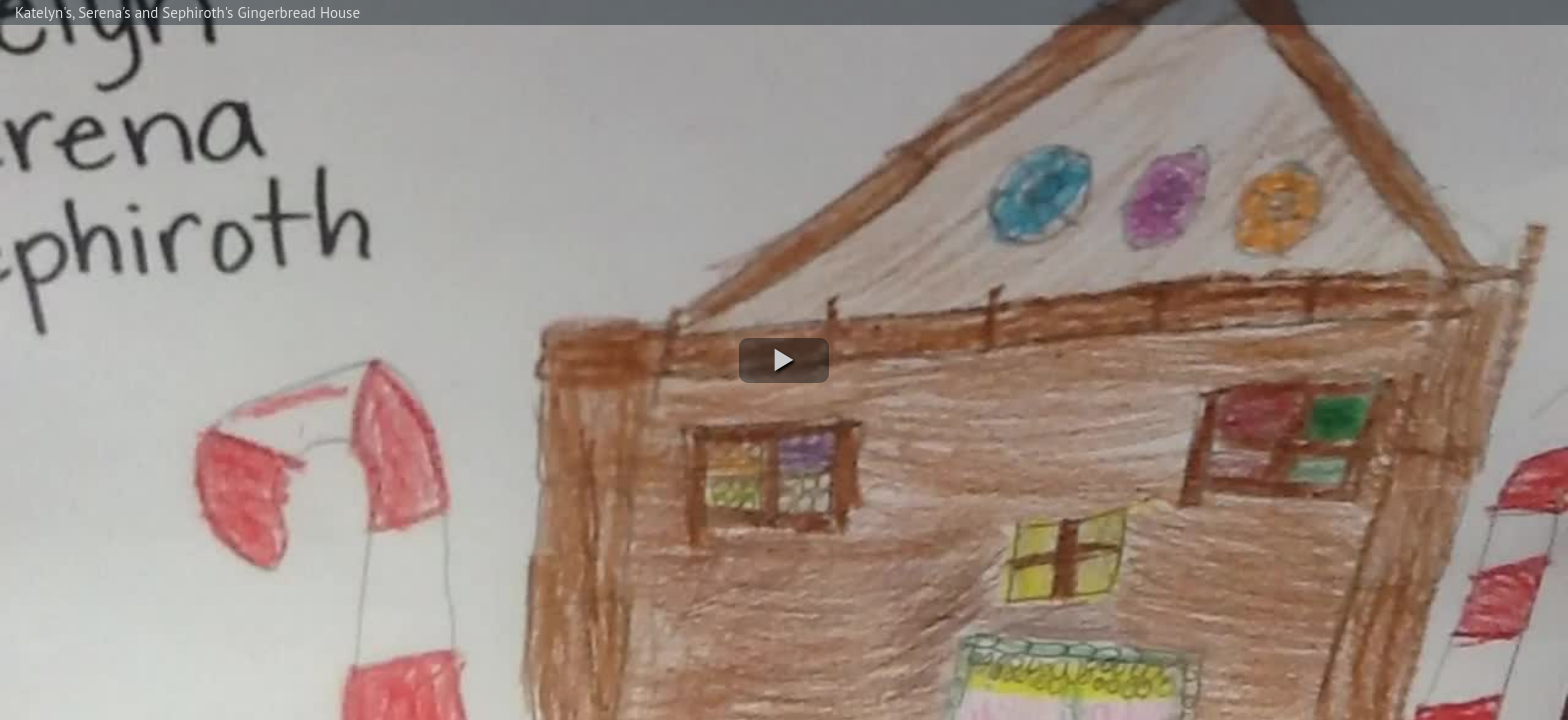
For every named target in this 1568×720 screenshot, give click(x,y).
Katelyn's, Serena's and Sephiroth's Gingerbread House (187, 12)
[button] (784, 360)
